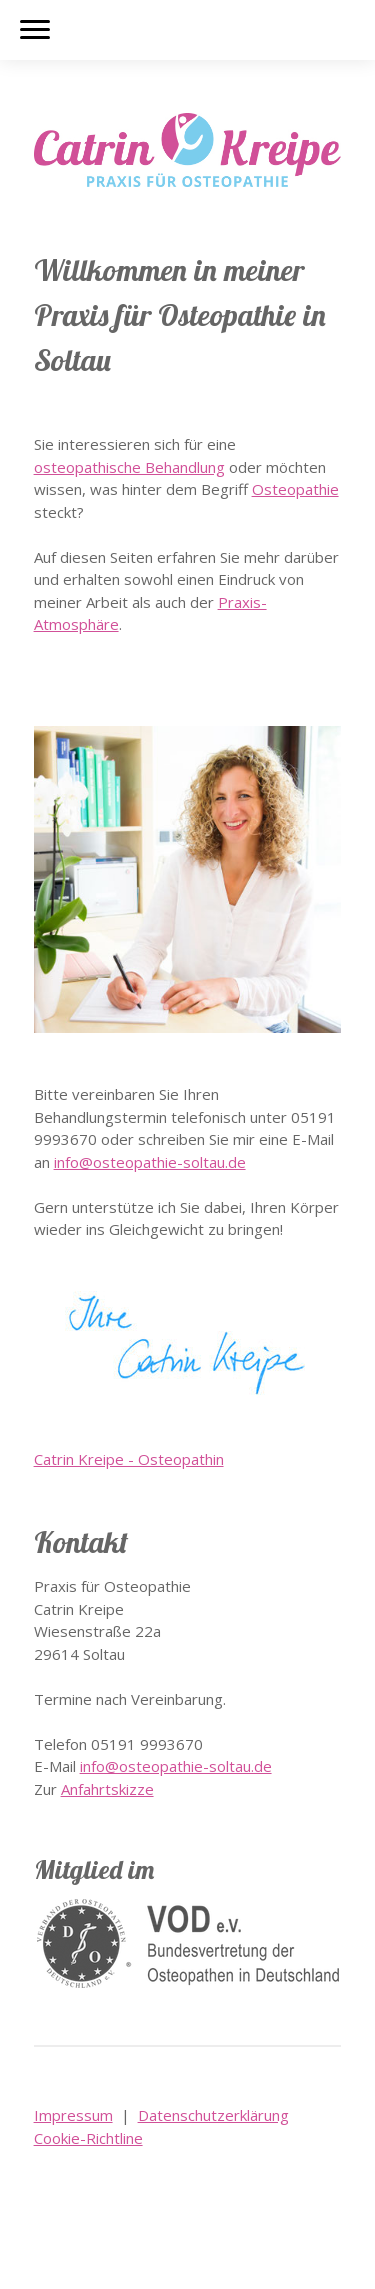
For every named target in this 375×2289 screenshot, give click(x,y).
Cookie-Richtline (88, 2138)
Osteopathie (295, 489)
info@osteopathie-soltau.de (150, 1162)
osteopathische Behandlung (129, 467)
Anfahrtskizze (107, 1789)
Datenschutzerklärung (213, 2115)
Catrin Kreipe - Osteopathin (129, 1459)
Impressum (73, 2115)
